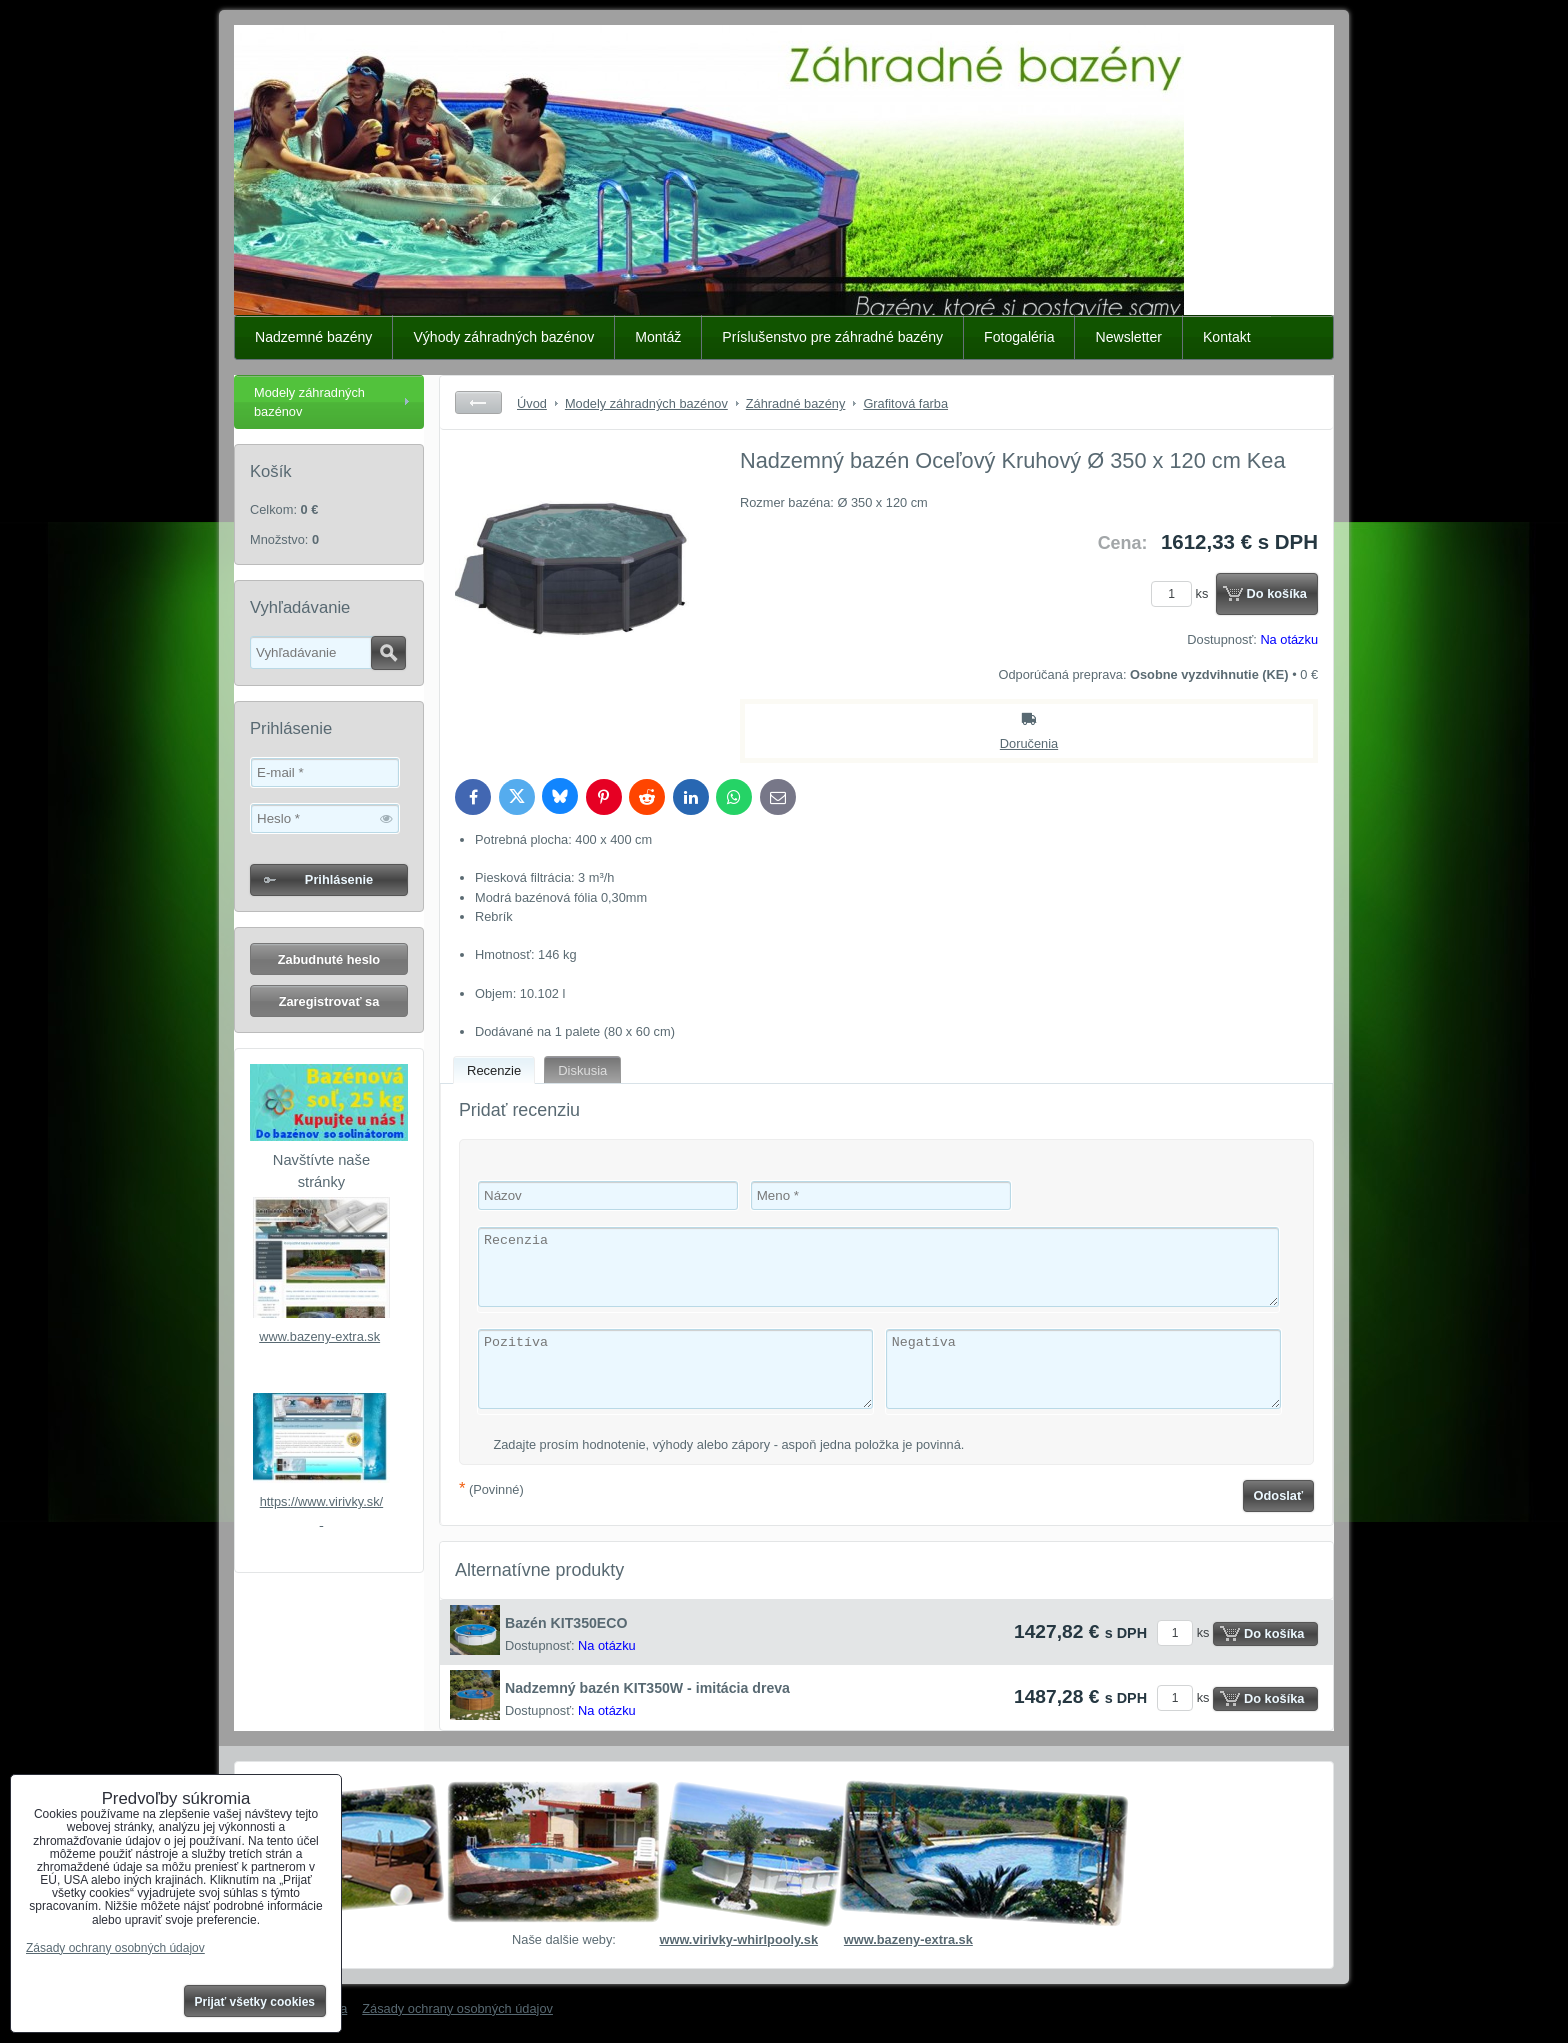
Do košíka (1277, 593)
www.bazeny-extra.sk (319, 1336)
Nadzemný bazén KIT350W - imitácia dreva (647, 1688)
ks (1183, 593)
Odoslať (1279, 1495)
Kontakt (1227, 337)
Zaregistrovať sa (329, 1001)
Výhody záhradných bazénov (503, 337)
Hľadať (388, 653)
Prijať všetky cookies (255, 2002)
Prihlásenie (339, 879)
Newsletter (1128, 337)
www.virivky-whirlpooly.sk (738, 1939)
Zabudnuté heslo (329, 959)
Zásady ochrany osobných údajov (457, 2008)
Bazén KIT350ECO (566, 1623)
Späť (478, 402)
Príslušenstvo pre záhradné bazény (832, 337)
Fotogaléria (1019, 337)
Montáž (658, 337)
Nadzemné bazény (313, 337)
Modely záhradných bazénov (309, 402)
